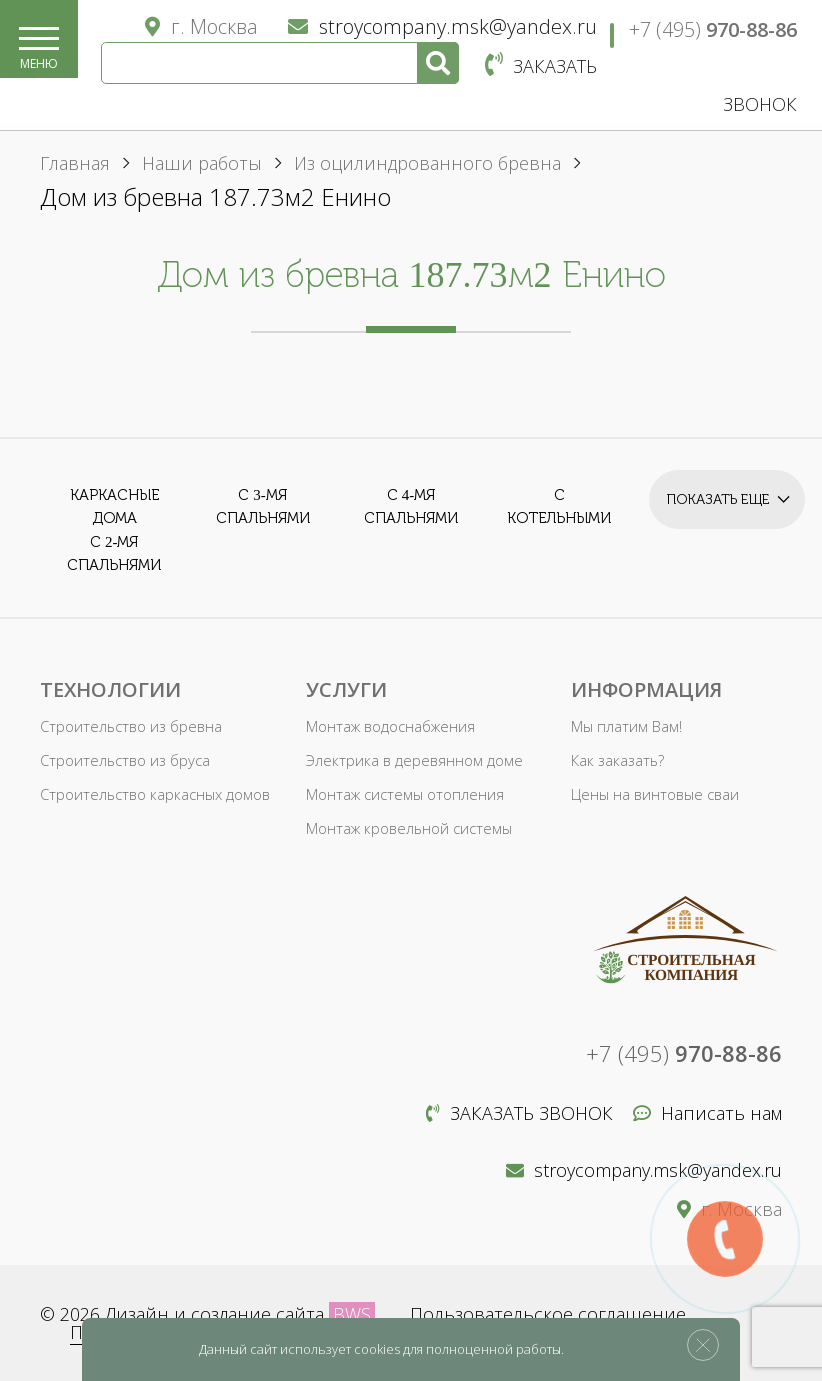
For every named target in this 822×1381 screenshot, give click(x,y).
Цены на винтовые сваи (651, 794)
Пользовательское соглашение (548, 1314)
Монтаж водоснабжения (387, 726)
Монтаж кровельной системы (405, 828)
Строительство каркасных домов (151, 794)
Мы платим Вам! (625, 726)
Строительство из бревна (128, 726)
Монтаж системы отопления (400, 794)
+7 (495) (713, 29)
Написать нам (707, 1113)
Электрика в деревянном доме (408, 760)
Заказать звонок (519, 1113)
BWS (352, 1314)
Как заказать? (616, 760)
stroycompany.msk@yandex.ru (442, 26)
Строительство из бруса (122, 760)
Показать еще (723, 494)
